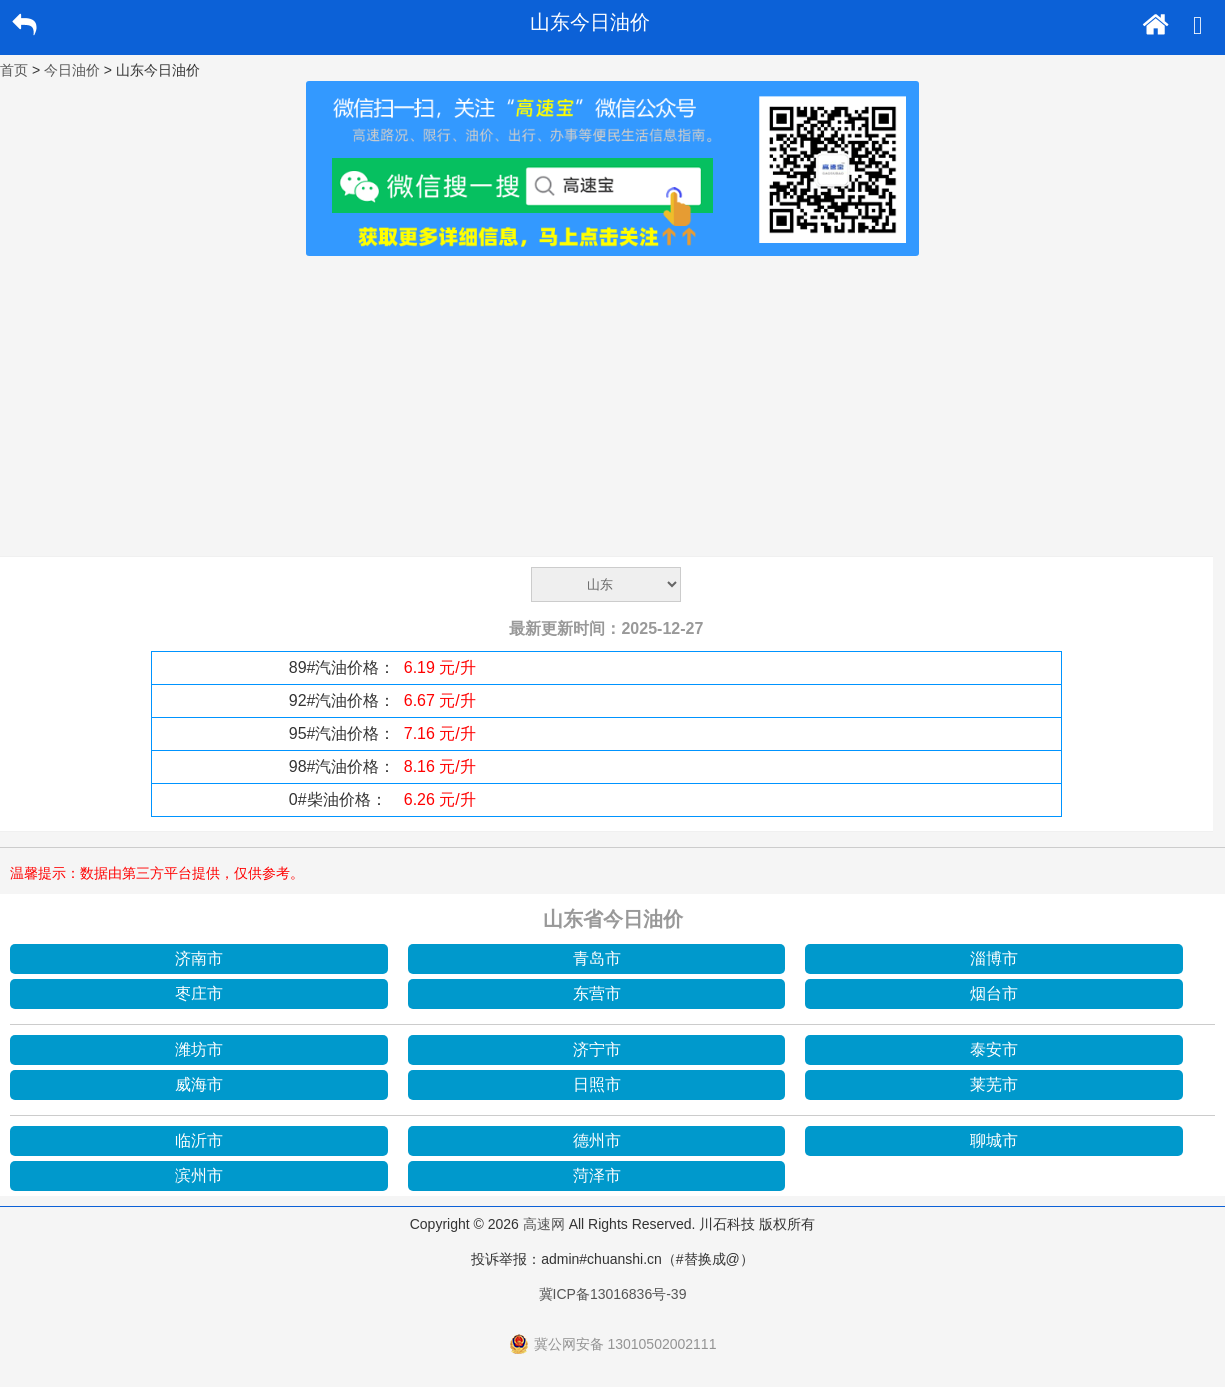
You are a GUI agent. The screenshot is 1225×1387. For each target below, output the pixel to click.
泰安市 (994, 1049)
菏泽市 (597, 1175)
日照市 (597, 1084)
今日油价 (72, 70)
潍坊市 (199, 1049)
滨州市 (199, 1175)
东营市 (597, 993)
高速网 (544, 1224)
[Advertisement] (613, 406)
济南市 (199, 958)
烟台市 (994, 993)
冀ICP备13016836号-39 (613, 1294)
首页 (14, 70)
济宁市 (597, 1049)
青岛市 (597, 958)
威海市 (199, 1084)
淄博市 (994, 958)
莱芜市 (994, 1084)
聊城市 (994, 1140)
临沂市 (199, 1140)
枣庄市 (199, 993)
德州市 (597, 1140)
